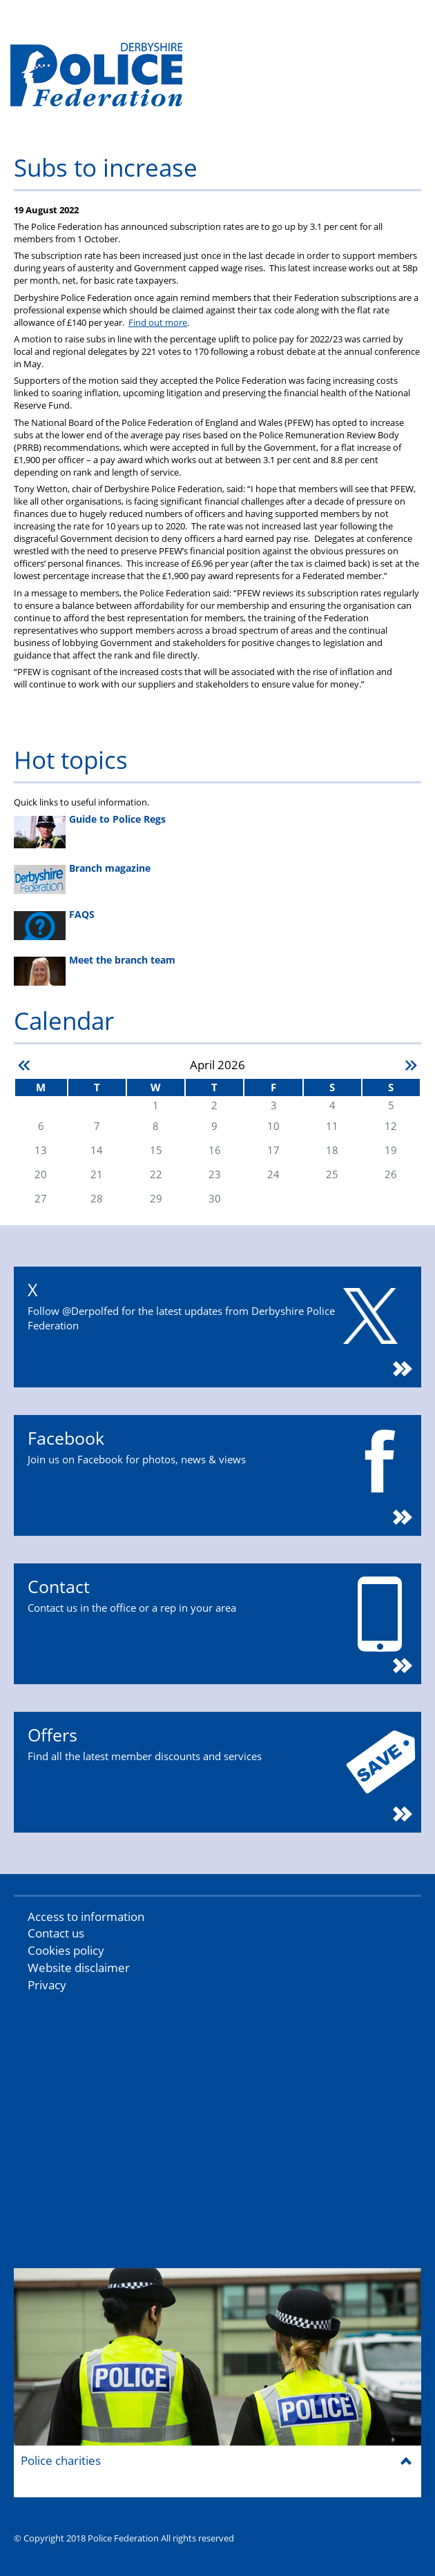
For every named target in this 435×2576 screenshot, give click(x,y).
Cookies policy (66, 1950)
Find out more (157, 322)
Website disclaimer (79, 1967)
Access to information (86, 1916)
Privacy (47, 1985)
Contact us (56, 1933)
